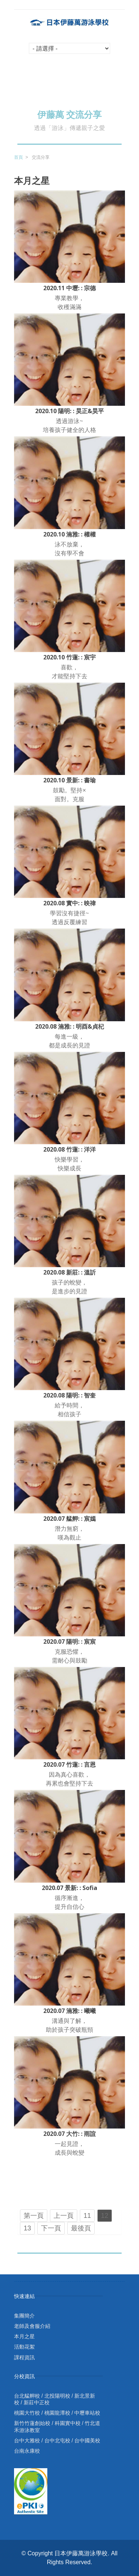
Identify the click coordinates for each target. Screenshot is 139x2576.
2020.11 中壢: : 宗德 (69, 288)
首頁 (18, 157)
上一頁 (64, 2215)
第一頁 (34, 2215)
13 (27, 2228)
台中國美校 (87, 2440)
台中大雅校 (27, 2440)
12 (104, 2215)
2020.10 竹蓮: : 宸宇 (69, 657)
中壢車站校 (87, 2413)
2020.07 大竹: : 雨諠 (69, 2134)
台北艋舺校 (27, 2396)
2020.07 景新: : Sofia (69, 1888)
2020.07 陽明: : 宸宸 (69, 1641)
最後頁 (81, 2228)
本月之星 (24, 2336)
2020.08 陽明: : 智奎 (69, 1395)
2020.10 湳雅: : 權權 (69, 534)
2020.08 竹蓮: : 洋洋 (69, 1149)
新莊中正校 (37, 2402)
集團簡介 (24, 2316)
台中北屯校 (57, 2440)
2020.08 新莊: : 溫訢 (69, 1272)
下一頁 (51, 2228)
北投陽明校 (57, 2396)
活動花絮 (24, 2347)
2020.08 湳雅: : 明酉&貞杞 (69, 1026)
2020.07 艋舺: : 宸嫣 (69, 1519)
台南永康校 (27, 2451)
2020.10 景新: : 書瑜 (69, 780)
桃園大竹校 (27, 2413)
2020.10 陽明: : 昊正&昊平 (69, 411)
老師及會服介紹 (32, 2326)
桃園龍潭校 (57, 2413)
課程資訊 (24, 2357)
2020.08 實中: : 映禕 (69, 903)
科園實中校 (68, 2423)
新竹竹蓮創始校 (32, 2423)
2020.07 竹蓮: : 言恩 (69, 1764)
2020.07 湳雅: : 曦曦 (69, 2011)
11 (87, 2215)
